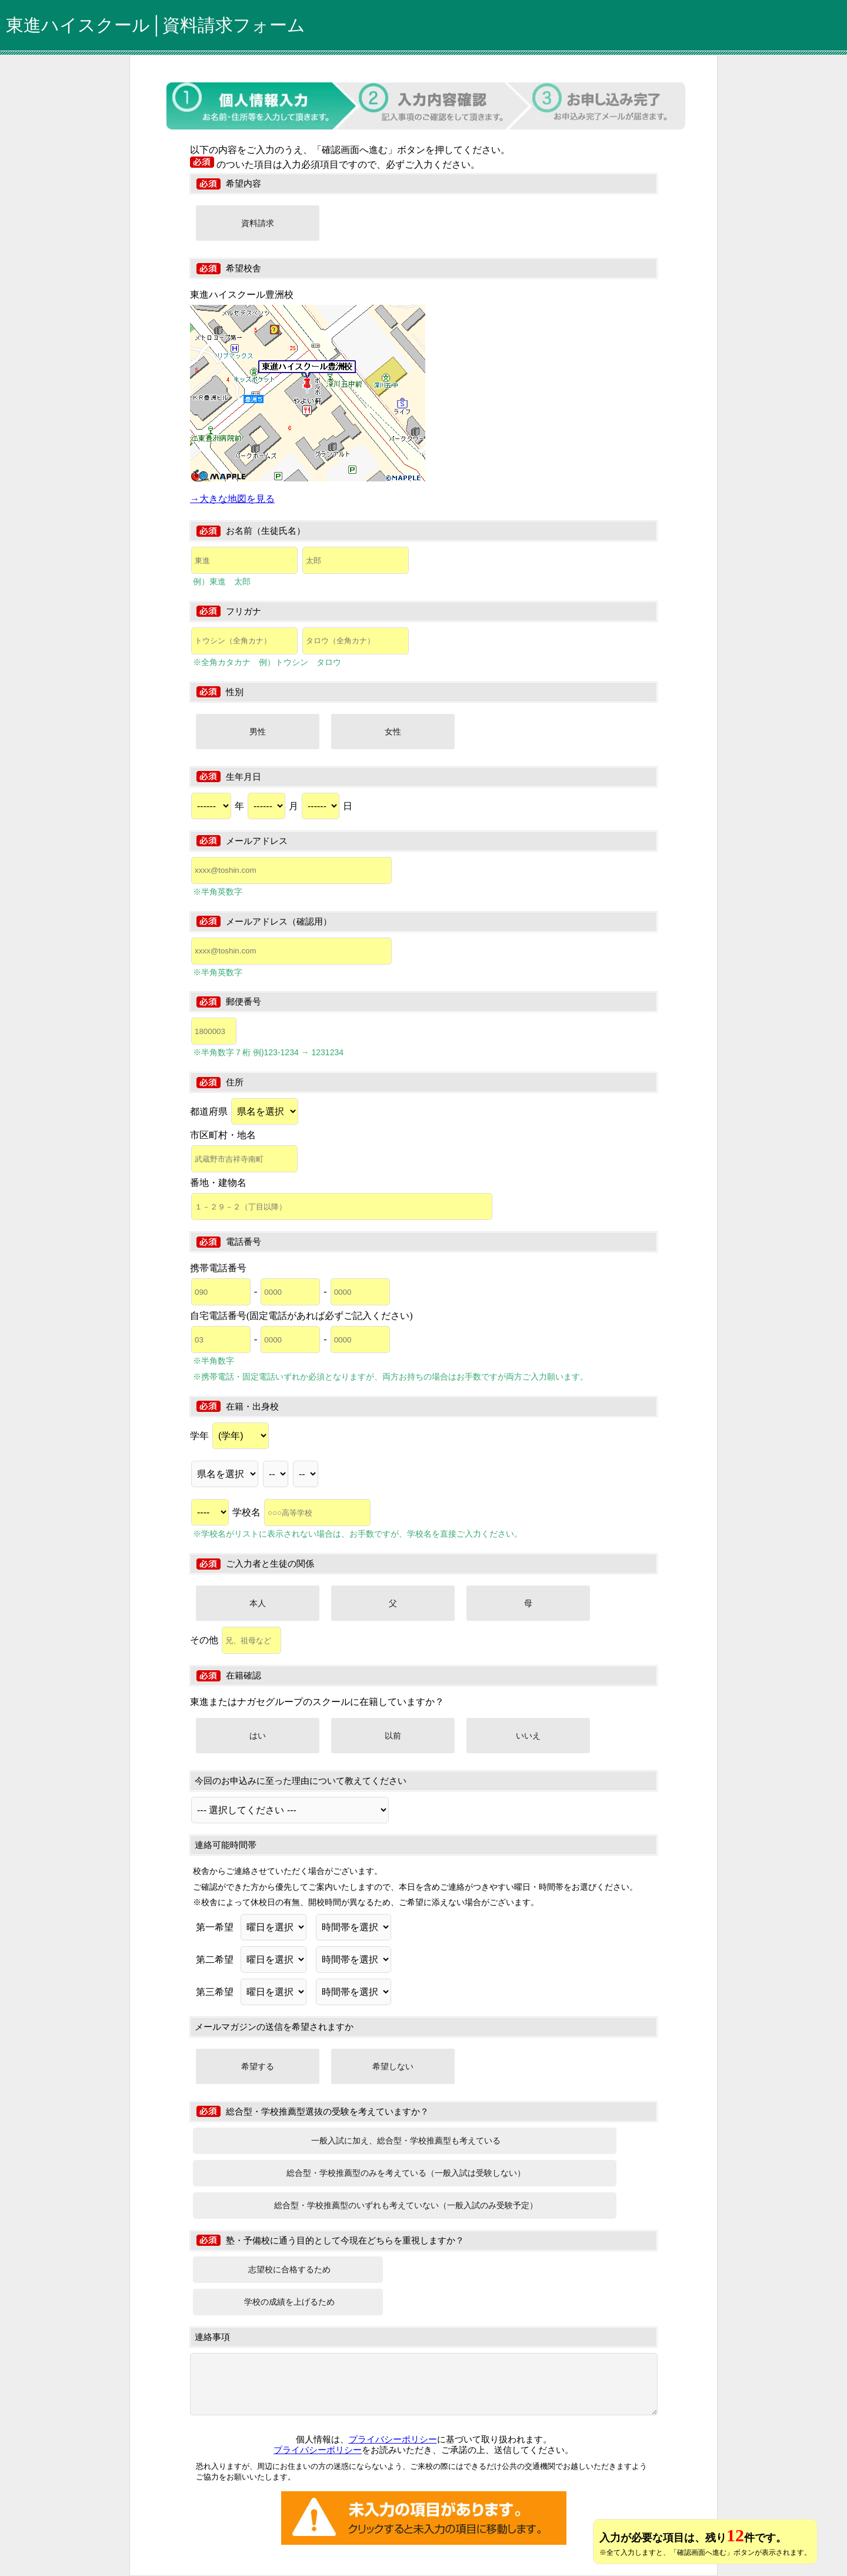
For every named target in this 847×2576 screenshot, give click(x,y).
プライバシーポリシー (393, 2439)
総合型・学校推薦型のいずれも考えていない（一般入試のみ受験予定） (406, 2205)
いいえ (528, 1735)
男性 (257, 731)
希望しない (393, 2066)
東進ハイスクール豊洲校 (242, 295)
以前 (393, 1735)
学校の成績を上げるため (289, 2301)
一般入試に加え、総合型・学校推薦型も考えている (406, 2140)
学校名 (301, 1512)
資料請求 (257, 223)
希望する (257, 2066)
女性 (393, 731)
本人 (257, 1603)
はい (257, 1735)
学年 (229, 1436)
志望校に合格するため (289, 2269)
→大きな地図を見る (232, 499)
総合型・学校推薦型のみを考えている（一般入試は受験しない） (405, 2173)
